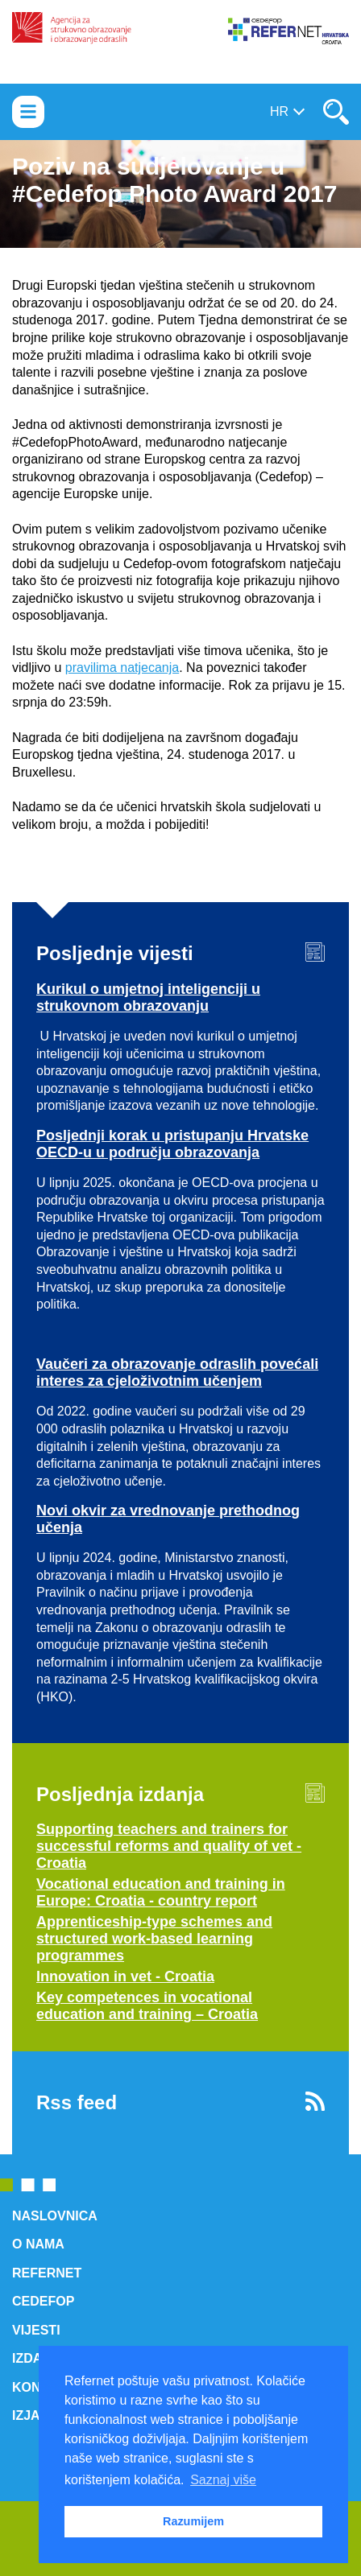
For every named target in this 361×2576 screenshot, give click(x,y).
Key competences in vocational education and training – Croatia (147, 2005)
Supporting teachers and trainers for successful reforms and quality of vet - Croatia (168, 1846)
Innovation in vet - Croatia (125, 1976)
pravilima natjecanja (122, 667)
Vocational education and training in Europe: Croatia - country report (160, 1892)
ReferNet (46, 2273)
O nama (38, 2244)
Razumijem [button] (193, 2521)
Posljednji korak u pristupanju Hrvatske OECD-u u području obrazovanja (172, 1143)
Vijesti (36, 2330)
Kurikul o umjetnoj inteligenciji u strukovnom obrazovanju (148, 997)
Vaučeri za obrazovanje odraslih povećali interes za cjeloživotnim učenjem (177, 1372)
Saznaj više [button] (223, 2480)
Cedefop (43, 2301)
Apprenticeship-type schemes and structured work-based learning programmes (154, 1939)
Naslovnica (55, 2216)
